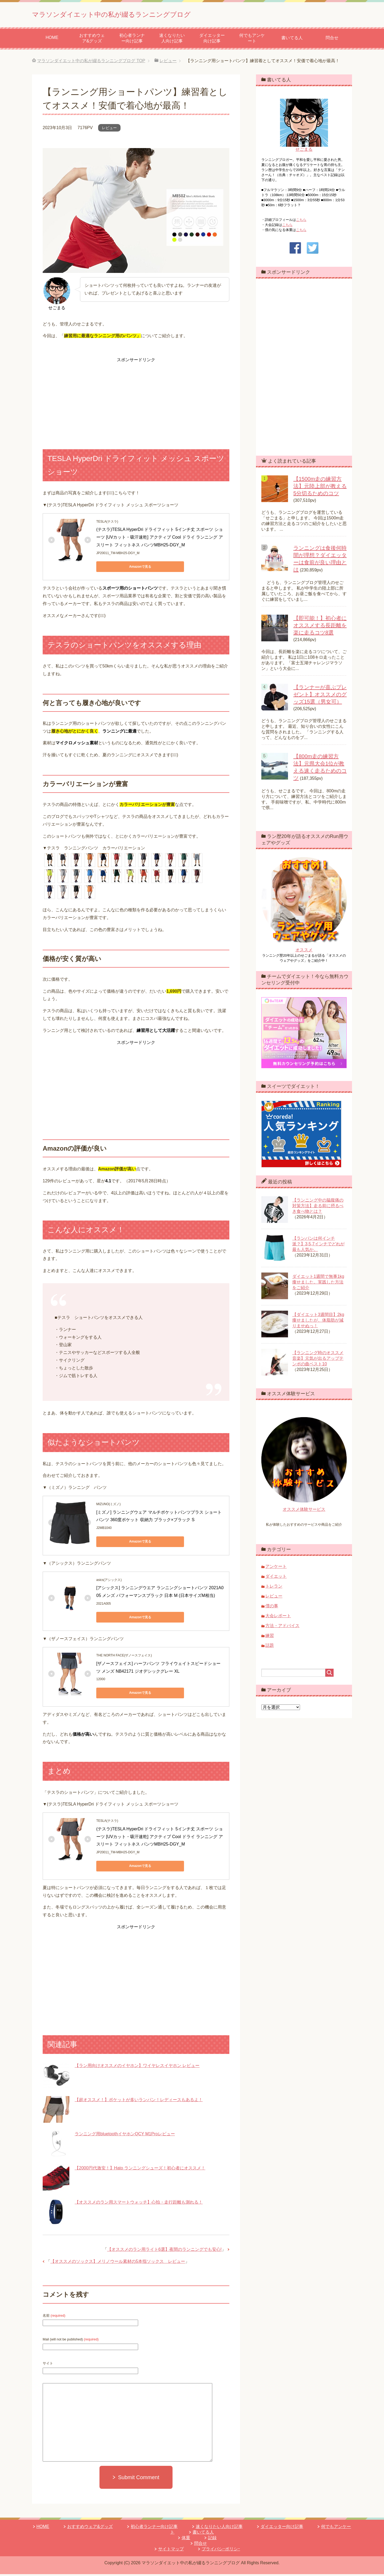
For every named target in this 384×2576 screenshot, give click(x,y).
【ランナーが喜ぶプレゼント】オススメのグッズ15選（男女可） (320, 696)
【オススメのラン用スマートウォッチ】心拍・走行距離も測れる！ (139, 2204)
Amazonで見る (120, 568)
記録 (212, 2539)
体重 (186, 2539)
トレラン (273, 1588)
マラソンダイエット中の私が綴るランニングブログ (145, 14)
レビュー (109, 130)
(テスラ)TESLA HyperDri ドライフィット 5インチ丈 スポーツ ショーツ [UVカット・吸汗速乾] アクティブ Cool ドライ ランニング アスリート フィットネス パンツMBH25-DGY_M (159, 539)
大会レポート (278, 1617)
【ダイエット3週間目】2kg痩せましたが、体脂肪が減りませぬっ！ (318, 1322)
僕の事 (271, 1607)
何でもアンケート (252, 40)
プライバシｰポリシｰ (221, 2551)
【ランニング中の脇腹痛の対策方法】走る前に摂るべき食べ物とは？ (317, 1207)
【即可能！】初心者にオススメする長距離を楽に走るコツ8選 (320, 627)
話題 (269, 1647)
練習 (269, 1637)
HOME (52, 39)
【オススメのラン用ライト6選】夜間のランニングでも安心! (164, 2251)
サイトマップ (171, 2551)
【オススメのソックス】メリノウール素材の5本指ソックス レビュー (117, 2263)
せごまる (304, 151)
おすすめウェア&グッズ (92, 40)
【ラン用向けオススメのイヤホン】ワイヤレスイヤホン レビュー (137, 2067)
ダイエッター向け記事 (212, 40)
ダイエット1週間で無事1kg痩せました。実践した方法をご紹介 (318, 1284)
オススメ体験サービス (304, 1511)
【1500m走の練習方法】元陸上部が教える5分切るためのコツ (320, 488)
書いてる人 (292, 39)
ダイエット (276, 1578)
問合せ (332, 39)
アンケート (276, 1568)
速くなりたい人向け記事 (172, 40)
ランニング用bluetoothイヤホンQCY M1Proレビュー (125, 2135)
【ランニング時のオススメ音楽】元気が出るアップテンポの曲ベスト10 (317, 1360)
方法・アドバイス (282, 1627)
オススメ (304, 951)
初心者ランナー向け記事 (132, 40)
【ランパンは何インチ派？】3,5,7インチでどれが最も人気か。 (318, 1246)
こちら (301, 222)
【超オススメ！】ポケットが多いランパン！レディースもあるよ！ (139, 2101)
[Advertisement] (136, 399)
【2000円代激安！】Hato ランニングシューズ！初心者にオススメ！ (140, 2170)
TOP (91, 62)
